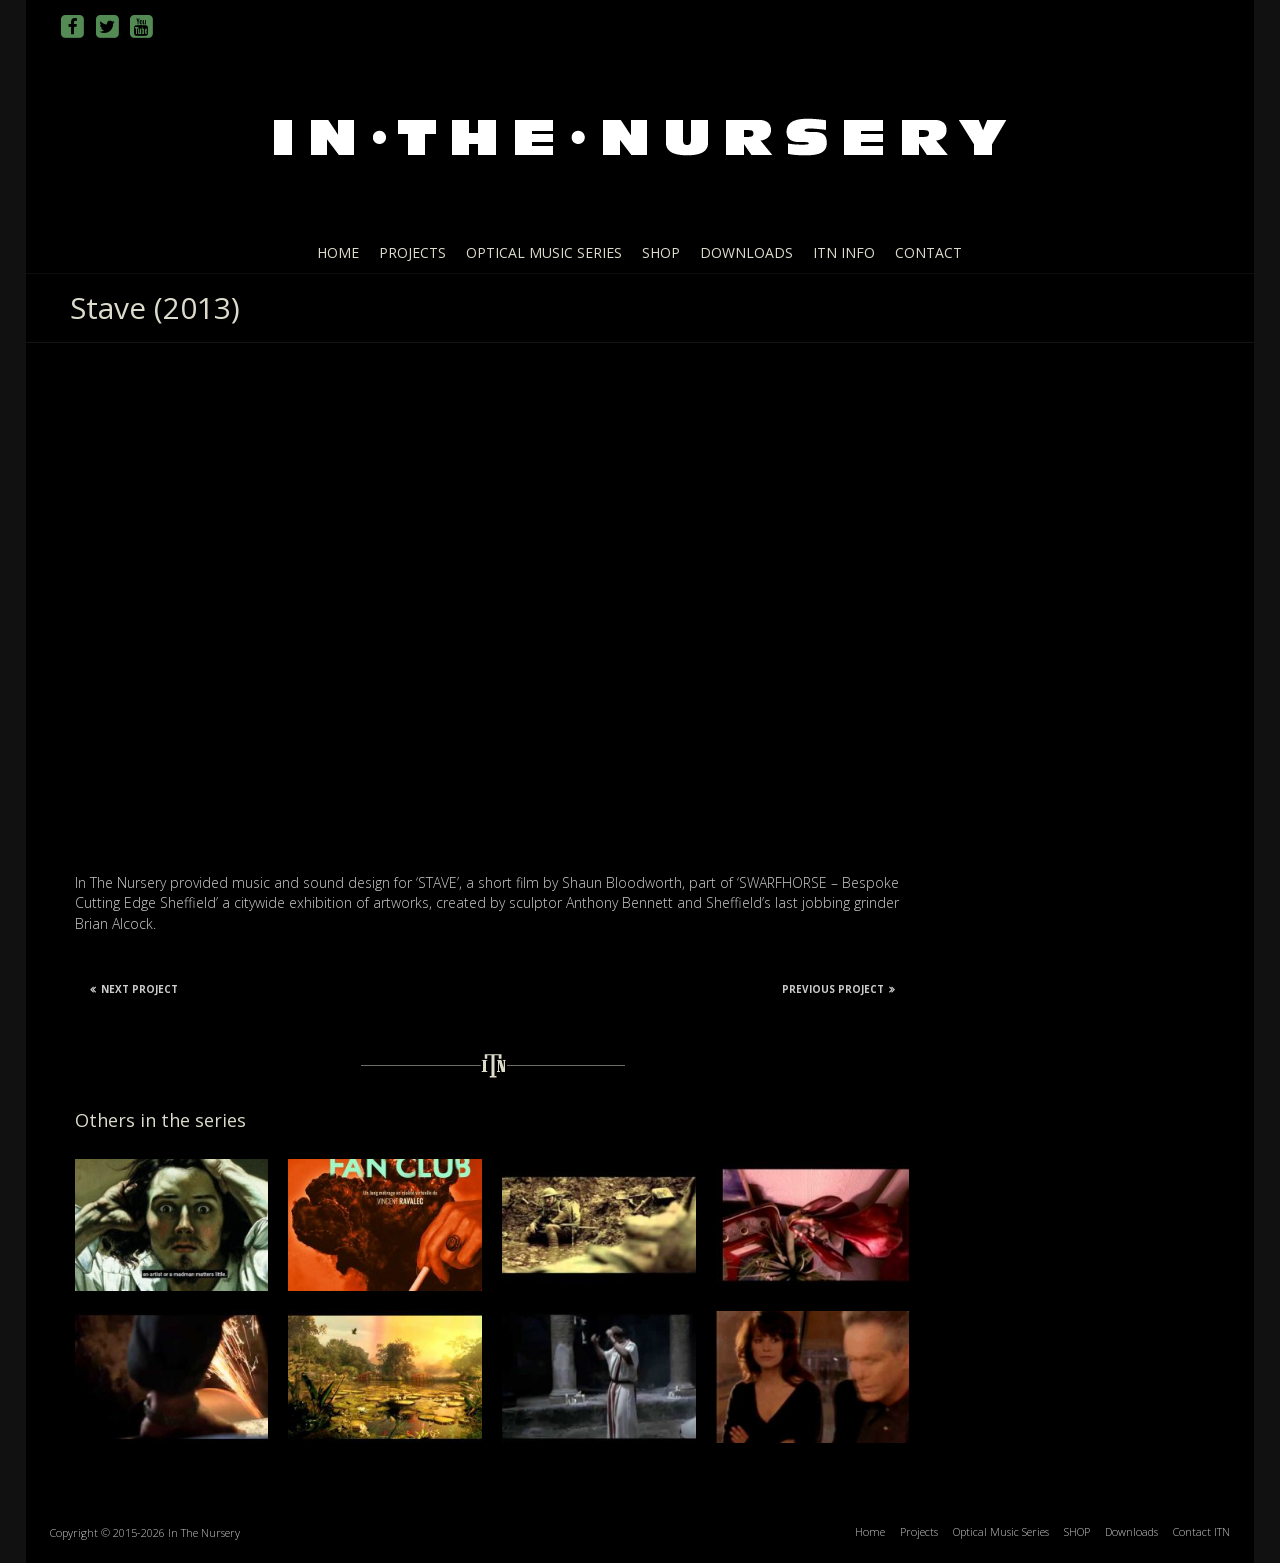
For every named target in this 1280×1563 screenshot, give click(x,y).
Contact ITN (1201, 1531)
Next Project (134, 989)
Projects (412, 252)
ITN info (844, 252)
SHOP (661, 252)
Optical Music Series (544, 252)
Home (338, 252)
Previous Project (838, 989)
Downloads (746, 252)
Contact (928, 252)
